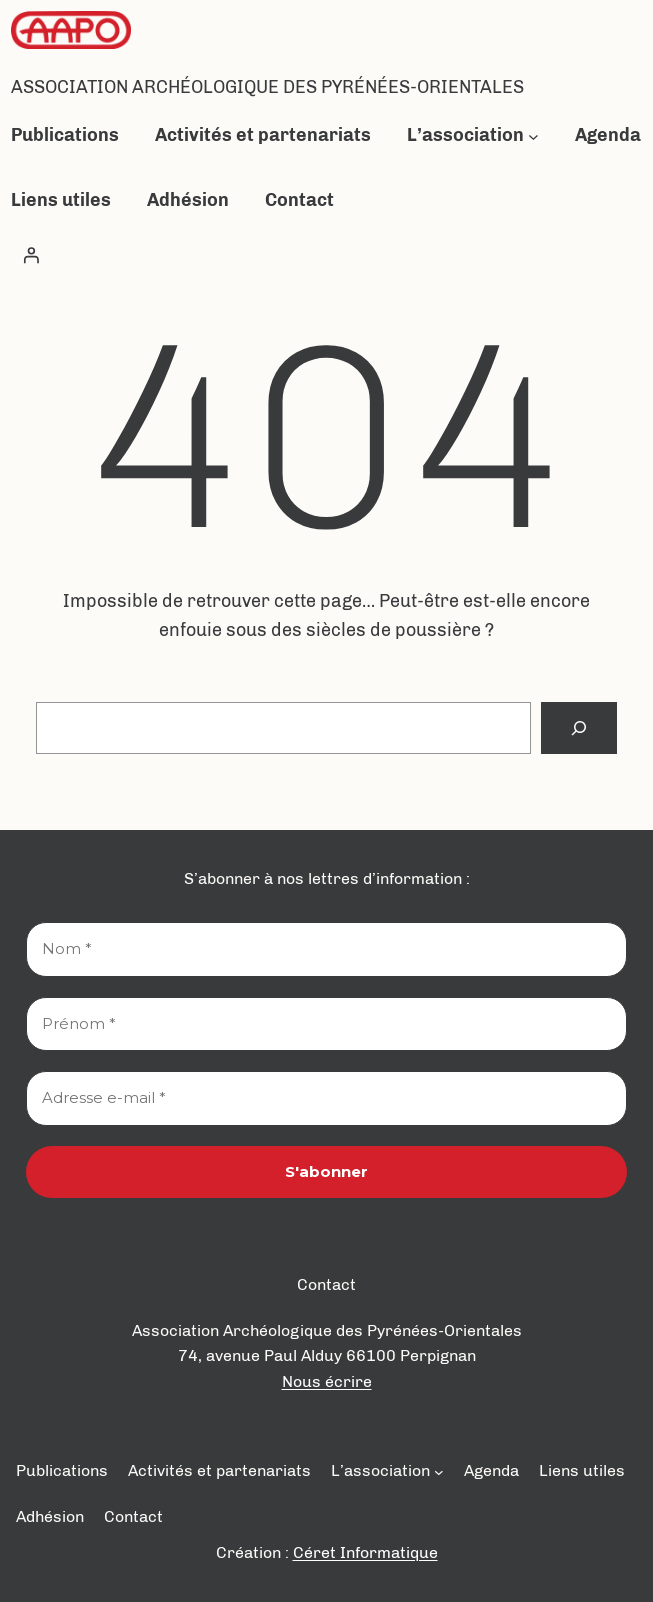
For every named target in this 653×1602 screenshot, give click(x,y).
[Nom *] (326, 949)
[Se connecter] (31, 255)
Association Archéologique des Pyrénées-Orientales (267, 87)
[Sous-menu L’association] (533, 135)
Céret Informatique (365, 1552)
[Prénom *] (326, 1024)
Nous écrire (327, 1381)
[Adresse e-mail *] (326, 1098)
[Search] (579, 728)
